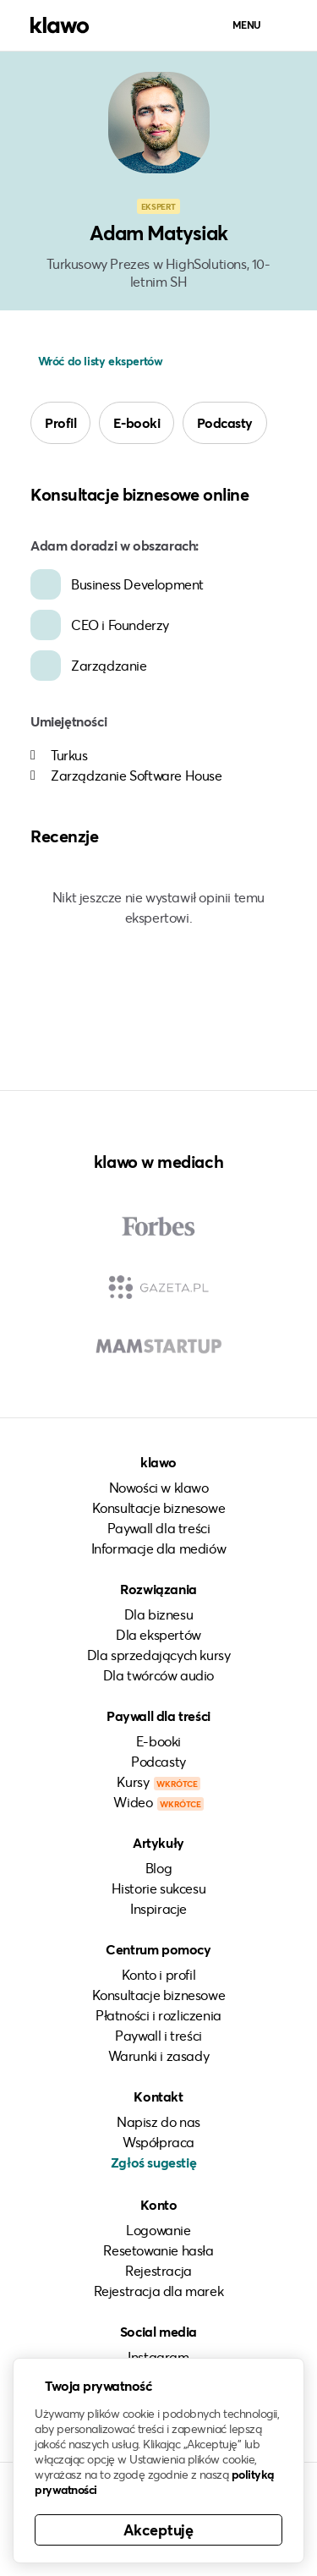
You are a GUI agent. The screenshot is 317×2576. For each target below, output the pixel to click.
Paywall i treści (158, 2035)
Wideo (158, 1802)
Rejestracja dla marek (159, 2290)
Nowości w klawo (159, 1487)
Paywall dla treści (158, 1528)
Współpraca (158, 2142)
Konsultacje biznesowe (159, 1507)
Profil (60, 422)
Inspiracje (158, 1908)
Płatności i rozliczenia (158, 2015)
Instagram (158, 2356)
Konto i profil (158, 1974)
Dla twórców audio (158, 1675)
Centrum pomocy (158, 1949)
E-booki (137, 422)
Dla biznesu (159, 1614)
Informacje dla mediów (159, 1548)
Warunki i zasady (159, 2055)
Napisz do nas (158, 2121)
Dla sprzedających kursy (159, 1654)
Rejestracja (158, 2270)
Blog (158, 1868)
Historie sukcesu (159, 1888)
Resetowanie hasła (158, 2250)
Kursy (158, 1781)
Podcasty (225, 422)
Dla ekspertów (158, 1634)
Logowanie (158, 2230)
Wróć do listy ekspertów (98, 361)
